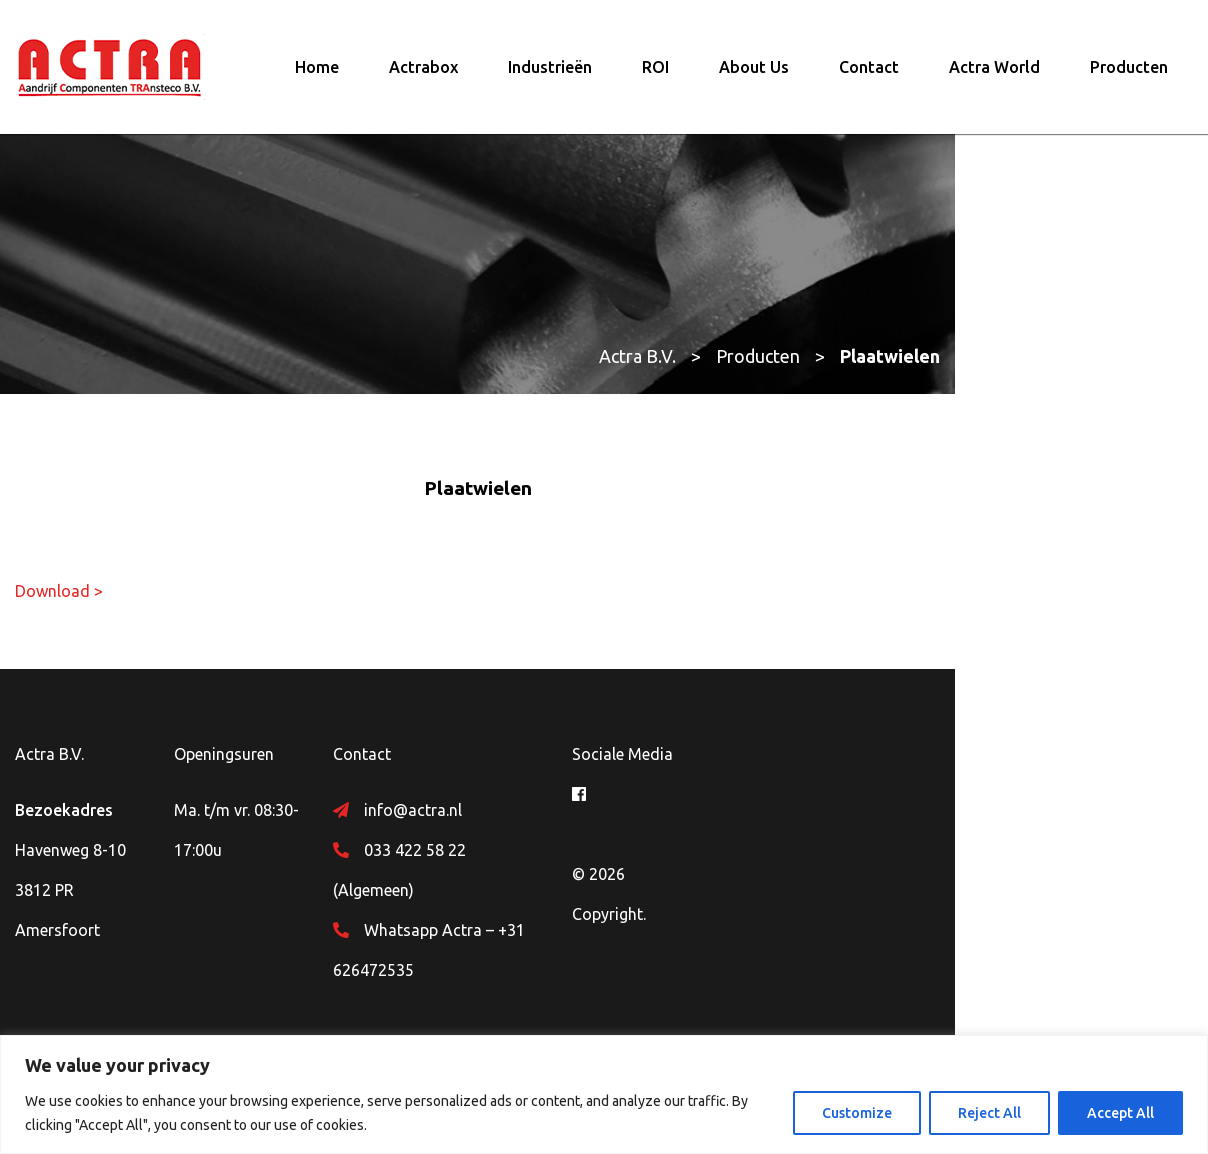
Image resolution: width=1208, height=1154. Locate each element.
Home (317, 75)
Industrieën (550, 75)
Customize (857, 1113)
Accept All (1120, 1113)
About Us (754, 75)
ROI (655, 75)
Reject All (989, 1113)
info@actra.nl (498, 825)
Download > (59, 606)
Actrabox (423, 75)
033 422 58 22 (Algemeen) (542, 865)
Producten (1129, 75)
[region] (604, 1094)
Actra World (994, 75)
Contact (869, 75)
